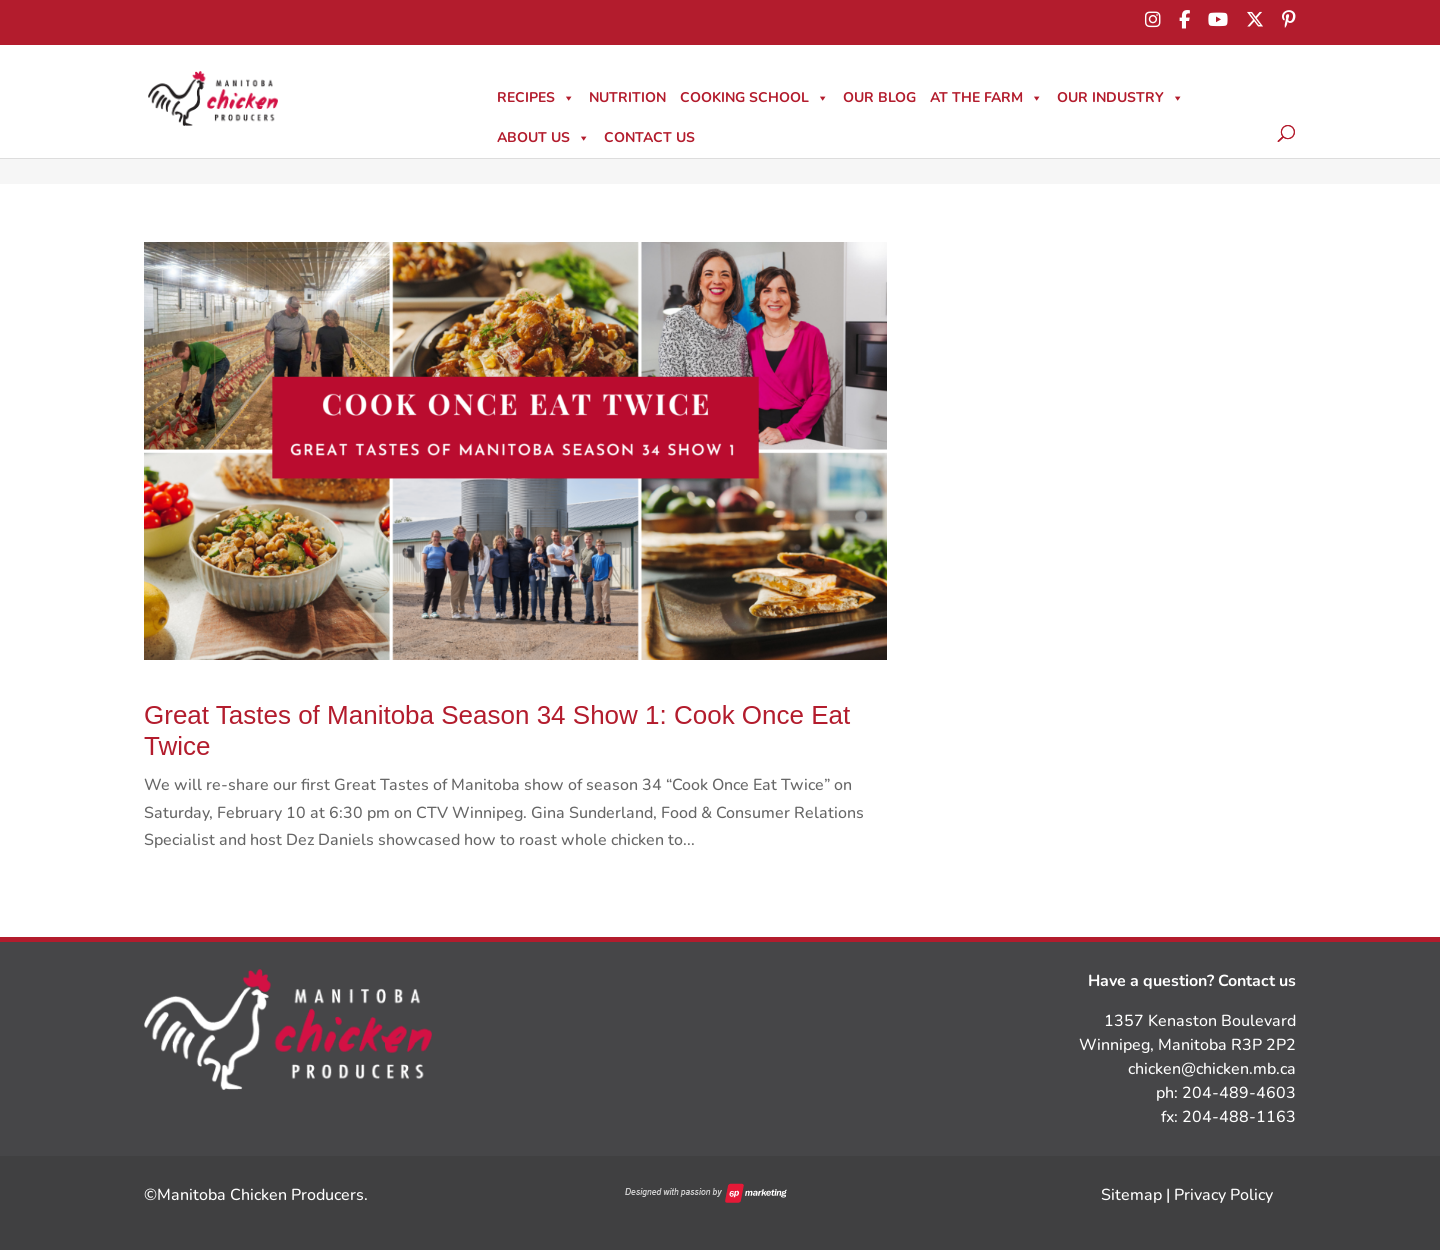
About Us (543, 137)
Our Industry (1120, 97)
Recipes (536, 97)
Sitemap (1131, 1195)
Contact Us (649, 137)
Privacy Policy (1223, 1195)
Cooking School (754, 97)
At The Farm (986, 97)
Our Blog (879, 97)
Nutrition (627, 97)
